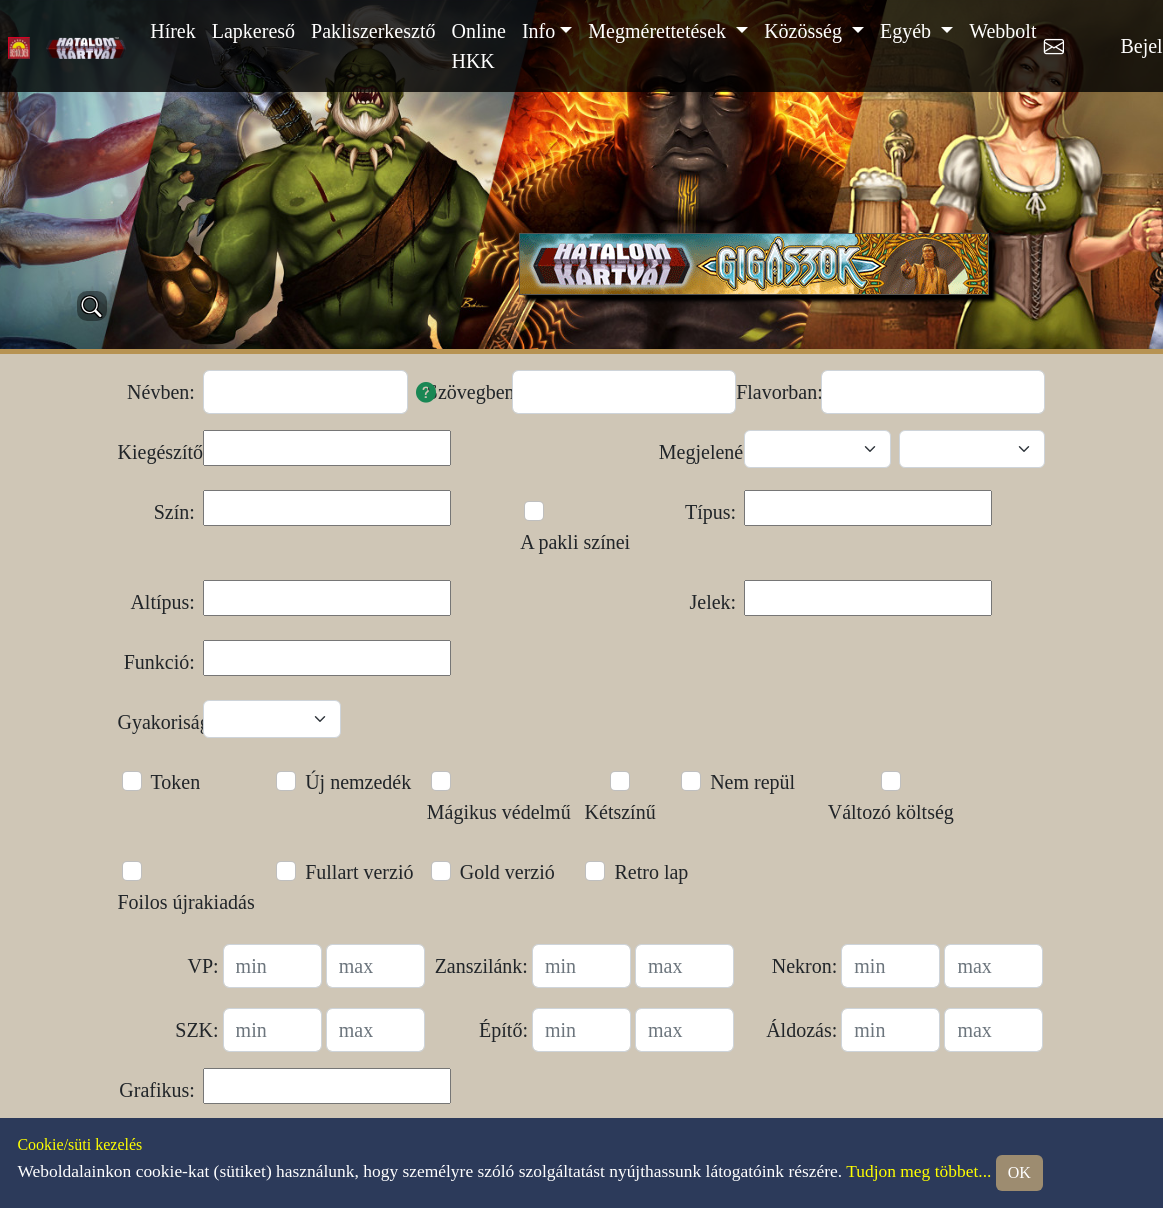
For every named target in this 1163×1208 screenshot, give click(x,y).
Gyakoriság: (156, 722)
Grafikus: (157, 1090)
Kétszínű (620, 812)
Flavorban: (774, 392)
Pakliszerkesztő (373, 31)
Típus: (710, 512)
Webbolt (1002, 31)
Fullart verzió (359, 872)
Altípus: (162, 602)
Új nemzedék (358, 782)
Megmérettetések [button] (659, 31)
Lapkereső (253, 31)
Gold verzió (507, 872)
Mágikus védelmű (499, 812)
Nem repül (752, 782)
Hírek (173, 31)
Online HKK (478, 46)
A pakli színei (575, 542)
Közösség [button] (805, 31)
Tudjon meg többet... (918, 1171)
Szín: (174, 512)
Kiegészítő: (156, 452)
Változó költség (891, 812)
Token (176, 782)
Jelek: (713, 602)
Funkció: (159, 662)
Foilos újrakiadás (186, 902)
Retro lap (651, 872)
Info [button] (538, 31)
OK (1019, 1172)
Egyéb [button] (908, 31)
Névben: (161, 392)
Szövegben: (465, 392)
